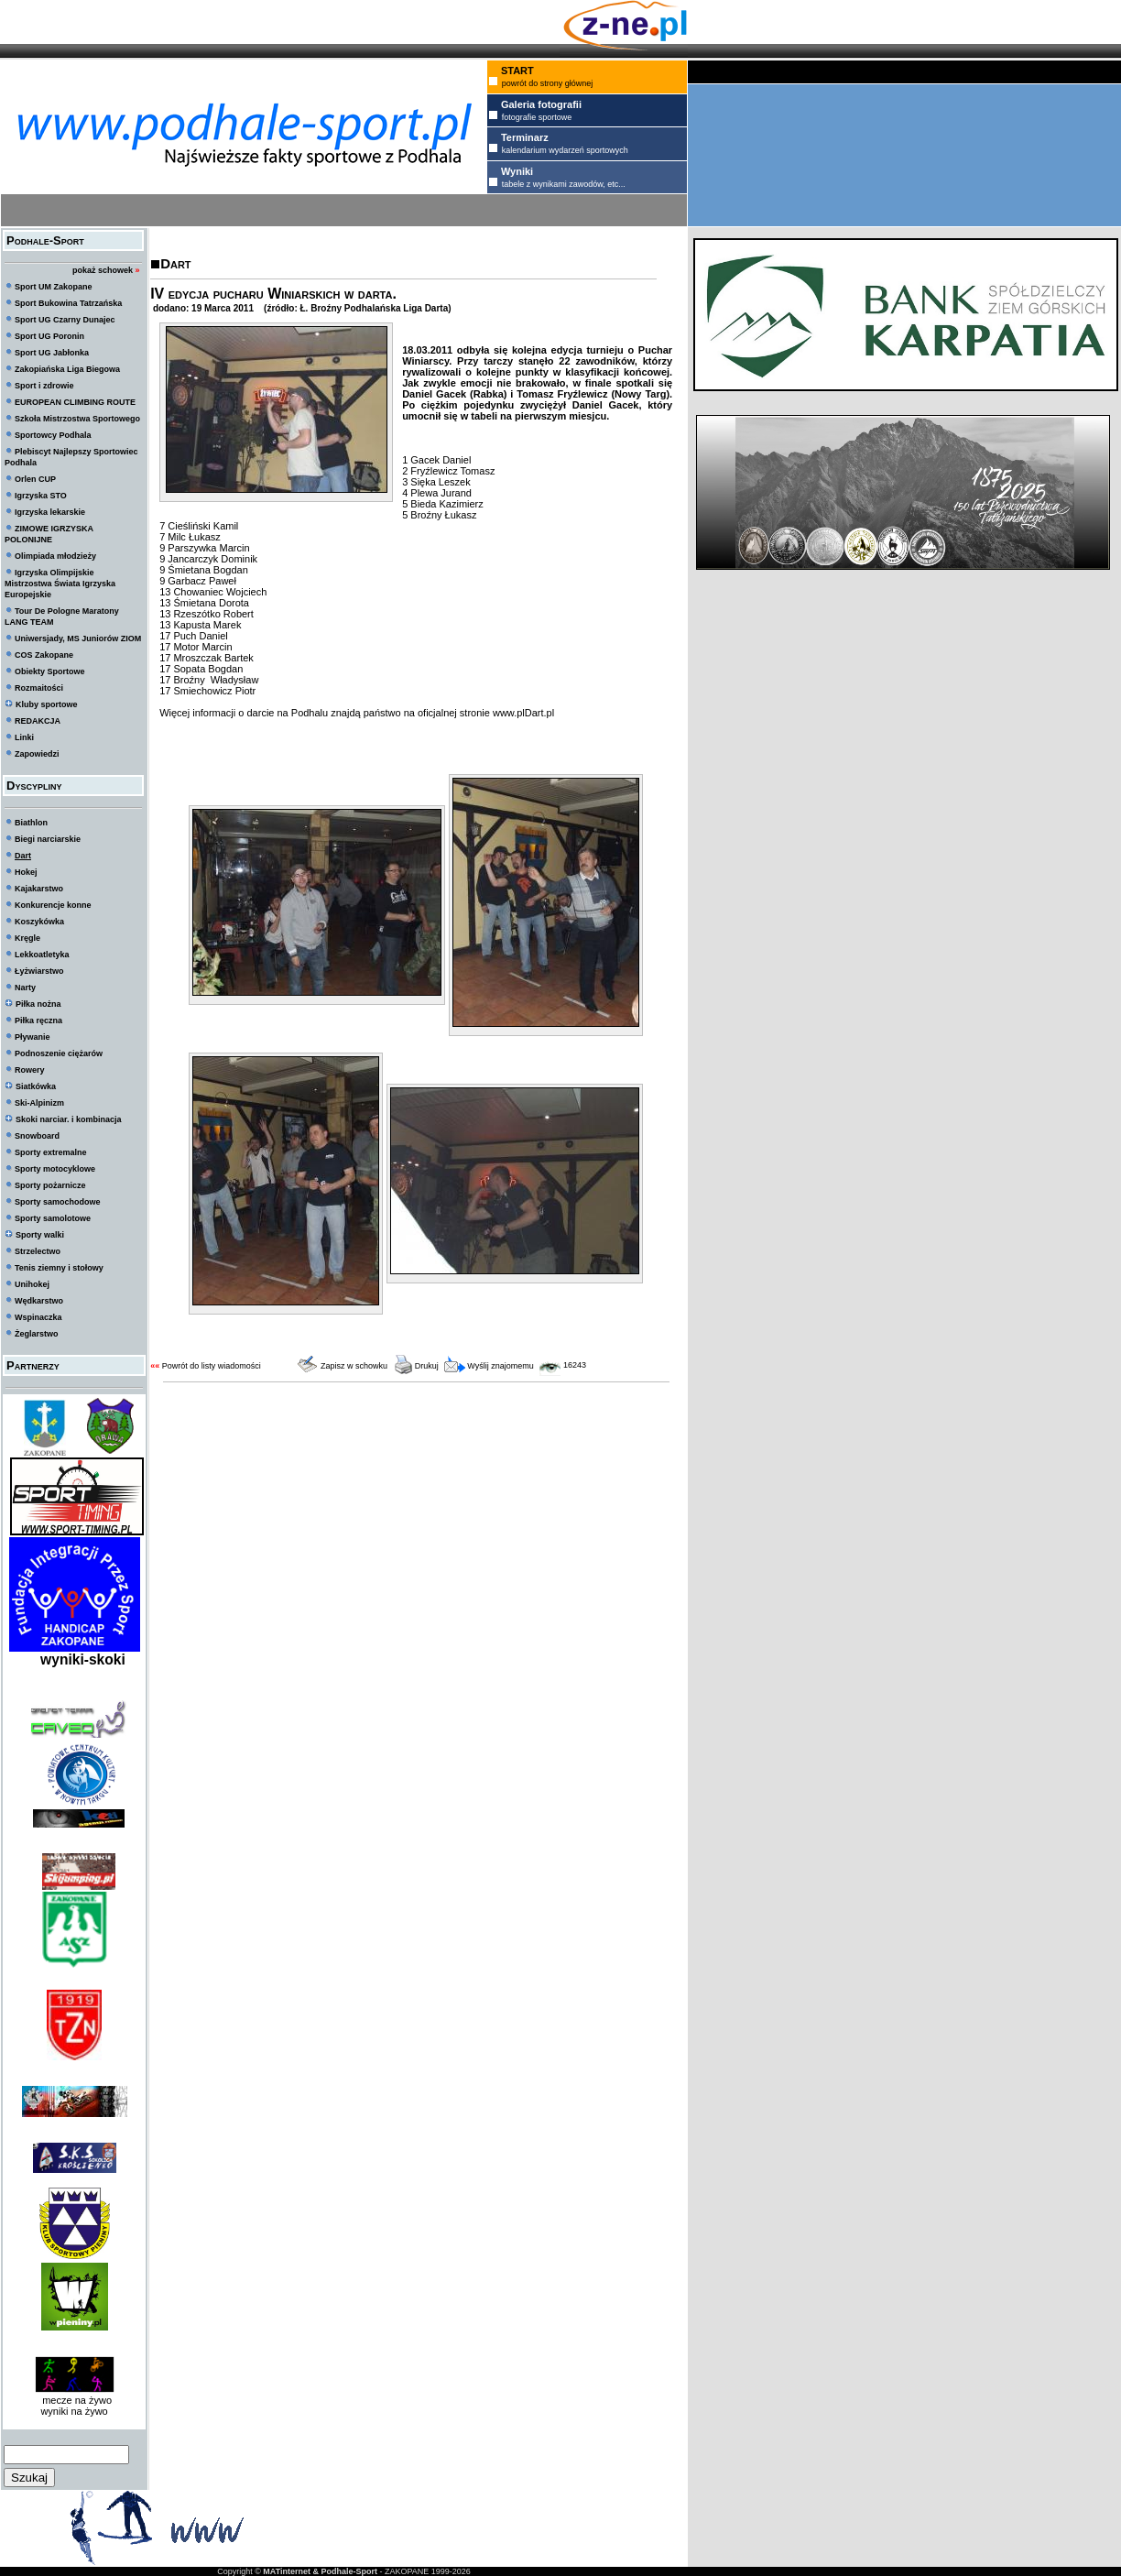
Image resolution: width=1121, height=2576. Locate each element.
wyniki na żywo (73, 2411)
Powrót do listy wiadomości (211, 1365)
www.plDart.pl (523, 712)
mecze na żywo (74, 2400)
